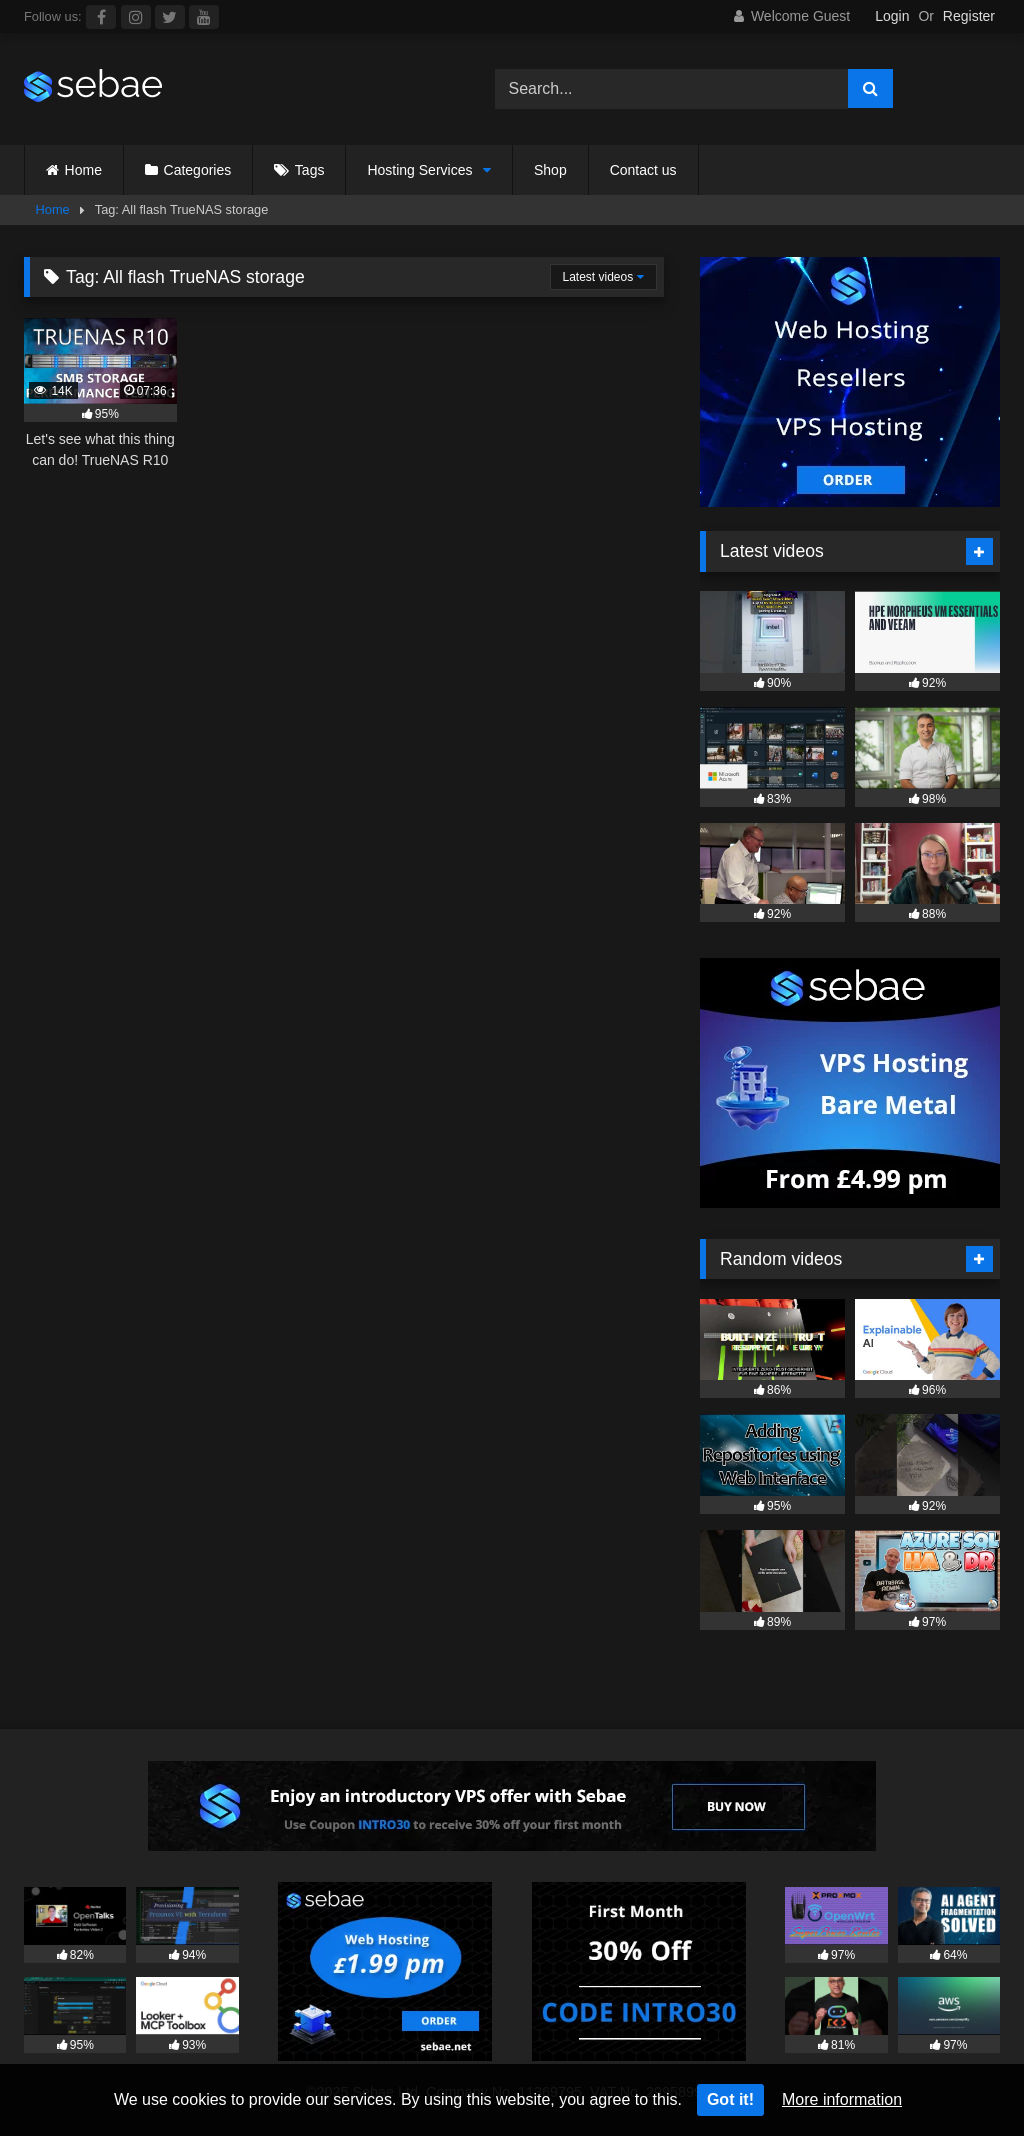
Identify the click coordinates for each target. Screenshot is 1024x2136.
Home (83, 170)
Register (969, 16)
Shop (550, 170)
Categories (198, 170)
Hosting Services (419, 170)
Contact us (643, 170)
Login (892, 16)
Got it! (730, 2099)
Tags (310, 170)
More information (842, 2099)
